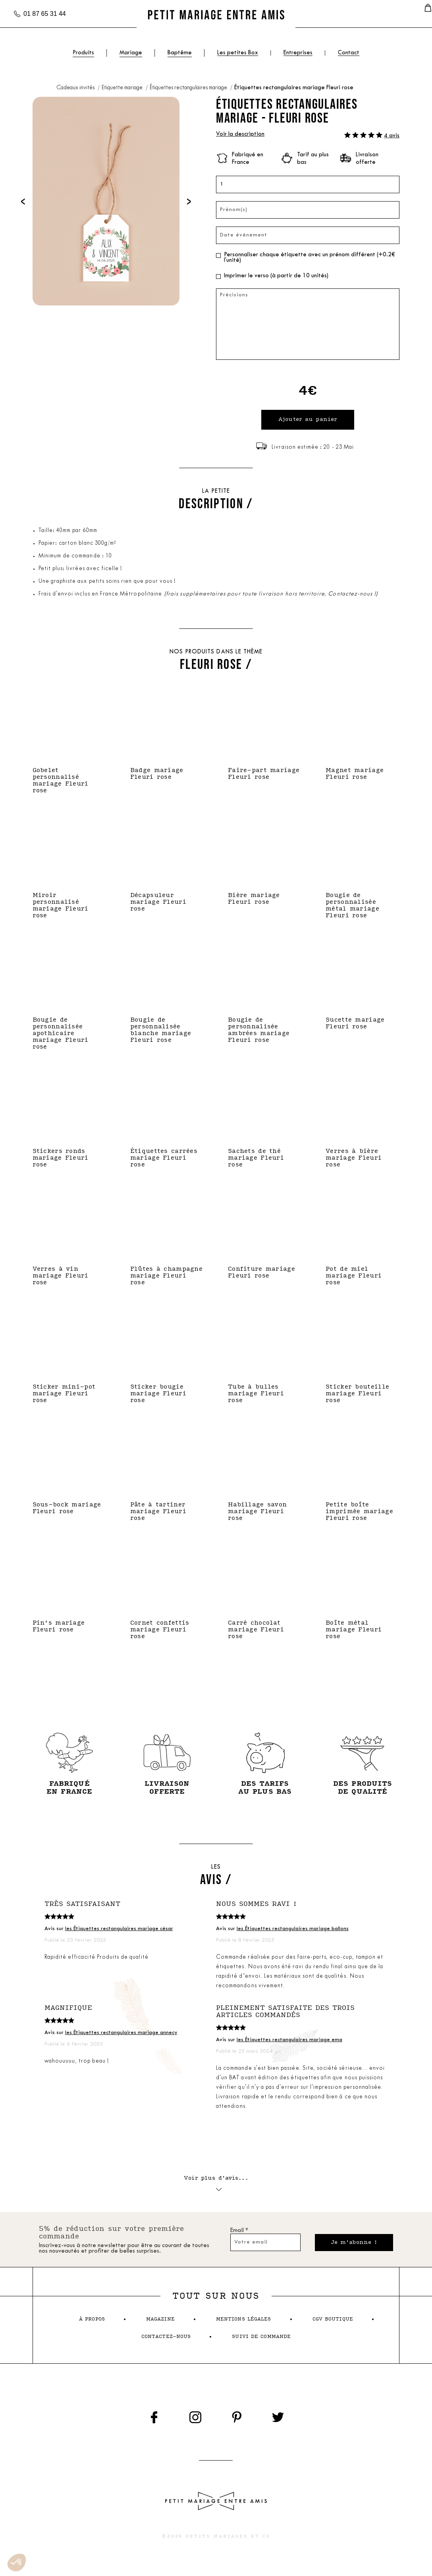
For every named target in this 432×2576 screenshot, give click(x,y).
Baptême (180, 53)
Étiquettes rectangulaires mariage (189, 87)
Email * (239, 2235)
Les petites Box (237, 53)
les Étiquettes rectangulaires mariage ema (289, 2042)
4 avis (391, 135)
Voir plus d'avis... (216, 2185)
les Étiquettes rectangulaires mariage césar (119, 1931)
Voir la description (240, 134)
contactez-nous (166, 2341)
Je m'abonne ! (352, 2247)
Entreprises (298, 53)
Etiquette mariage (123, 87)
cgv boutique (332, 2323)
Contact (348, 53)
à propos (92, 2323)
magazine (160, 2323)
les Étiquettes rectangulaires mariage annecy (121, 2035)
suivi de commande (261, 2341)
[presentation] (23, 201)
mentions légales (243, 2323)
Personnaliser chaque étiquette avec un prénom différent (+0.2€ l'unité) (309, 257)
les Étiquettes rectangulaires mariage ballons (293, 1931)
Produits (83, 53)
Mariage (131, 53)
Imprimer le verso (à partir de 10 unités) (276, 276)
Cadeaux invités (76, 87)
